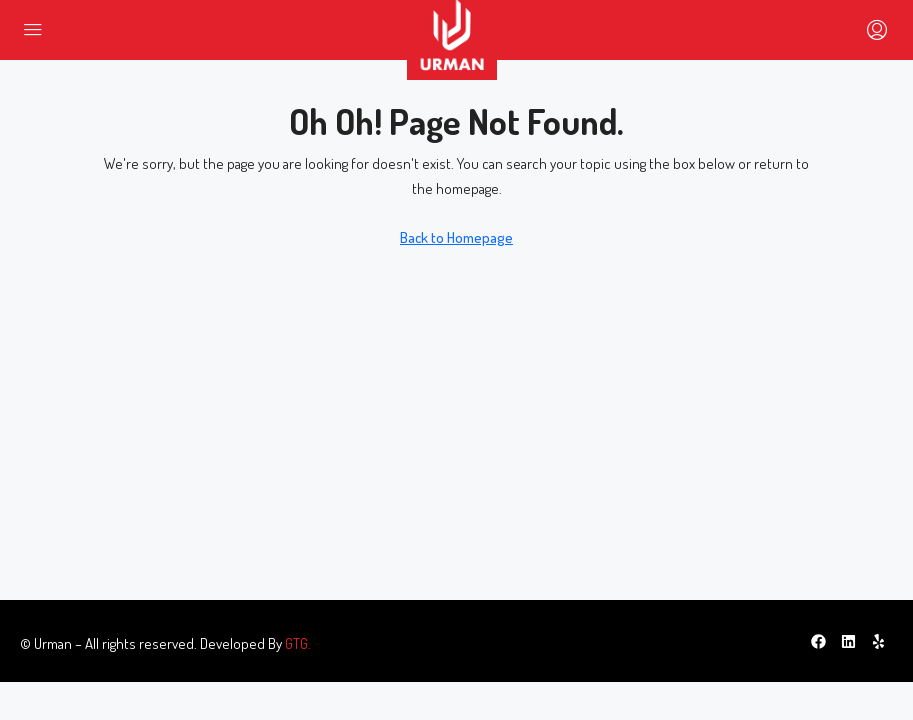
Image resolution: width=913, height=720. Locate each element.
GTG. (298, 643)
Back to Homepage (456, 237)
